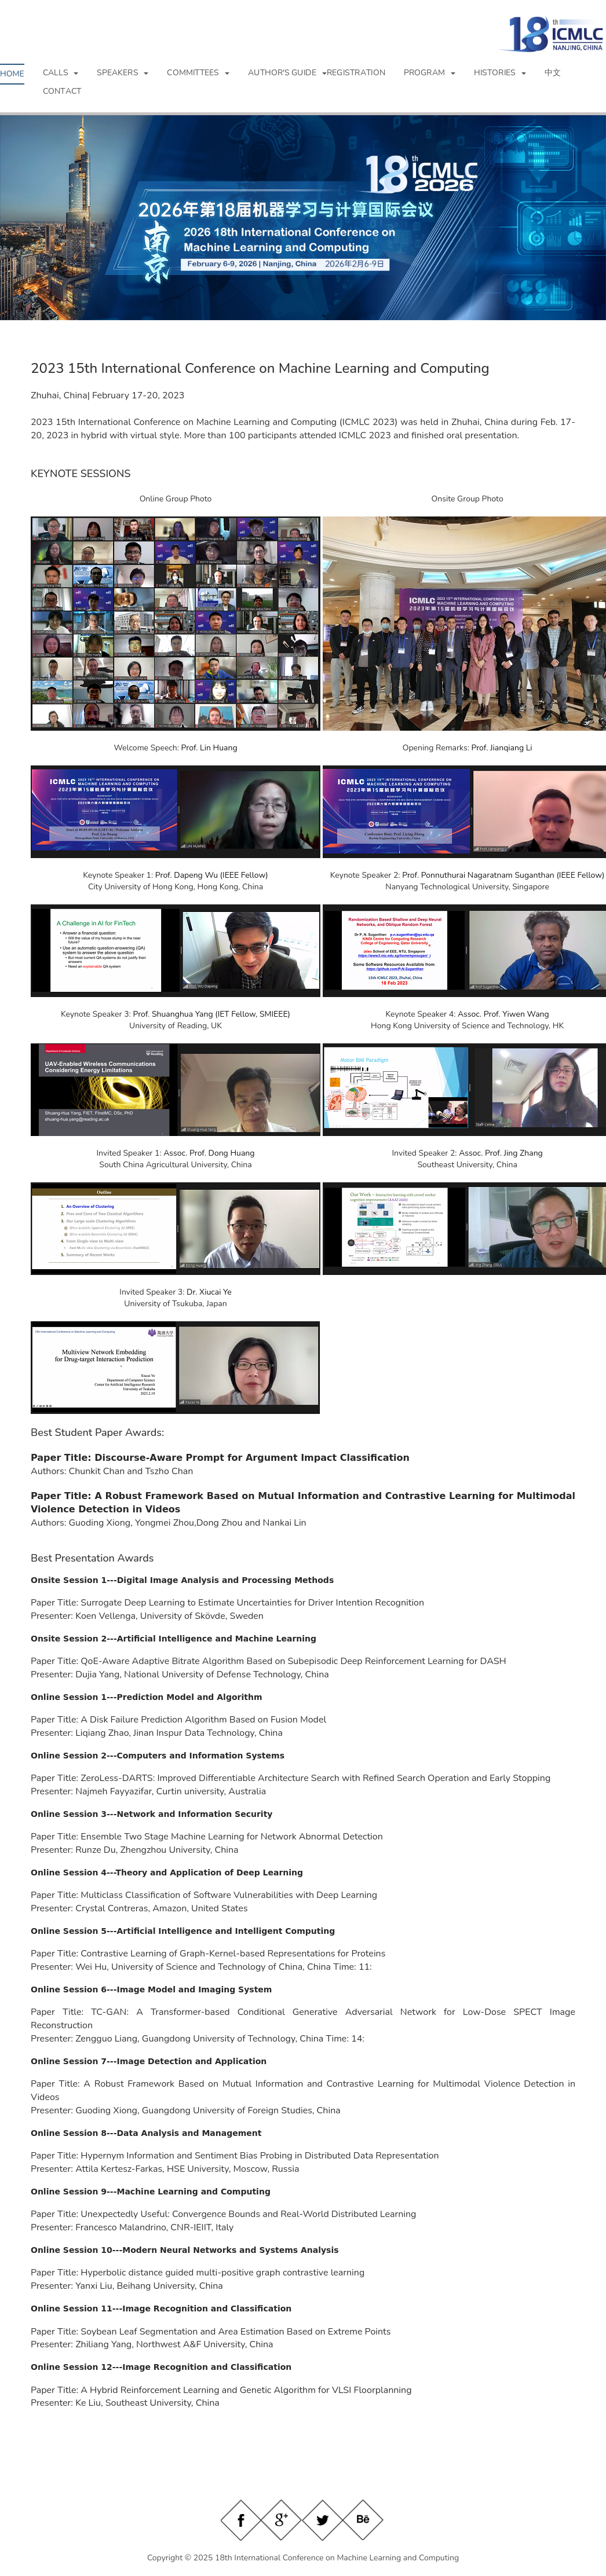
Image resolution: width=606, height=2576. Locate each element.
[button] (61, 73)
